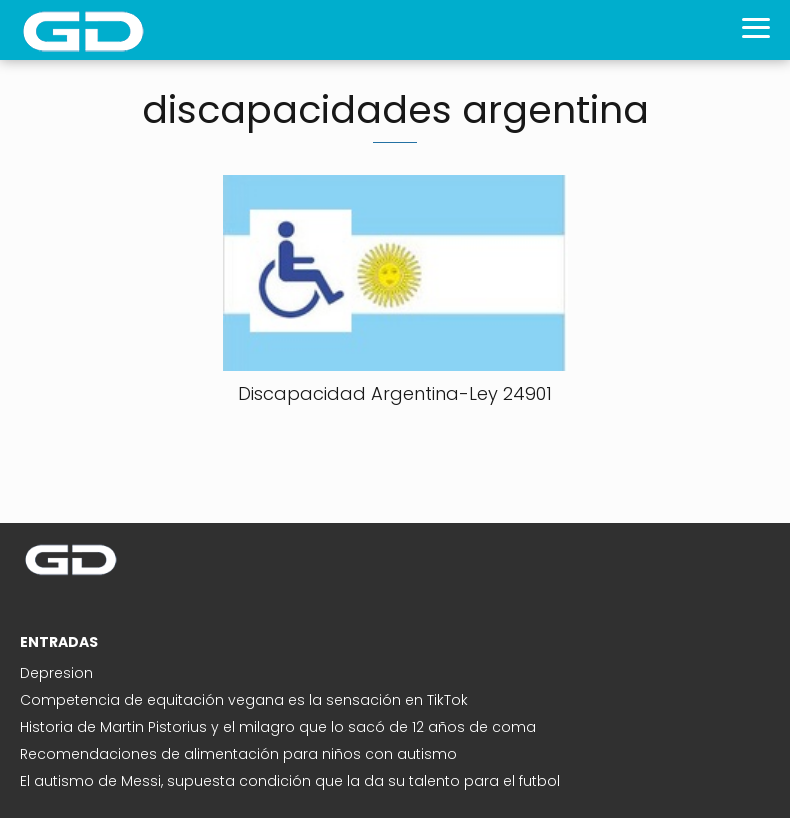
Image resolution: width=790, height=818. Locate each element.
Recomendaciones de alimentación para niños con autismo (238, 754)
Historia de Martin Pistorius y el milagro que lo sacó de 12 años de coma (278, 727)
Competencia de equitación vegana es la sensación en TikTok (244, 700)
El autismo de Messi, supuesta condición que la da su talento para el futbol (290, 781)
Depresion (56, 673)
